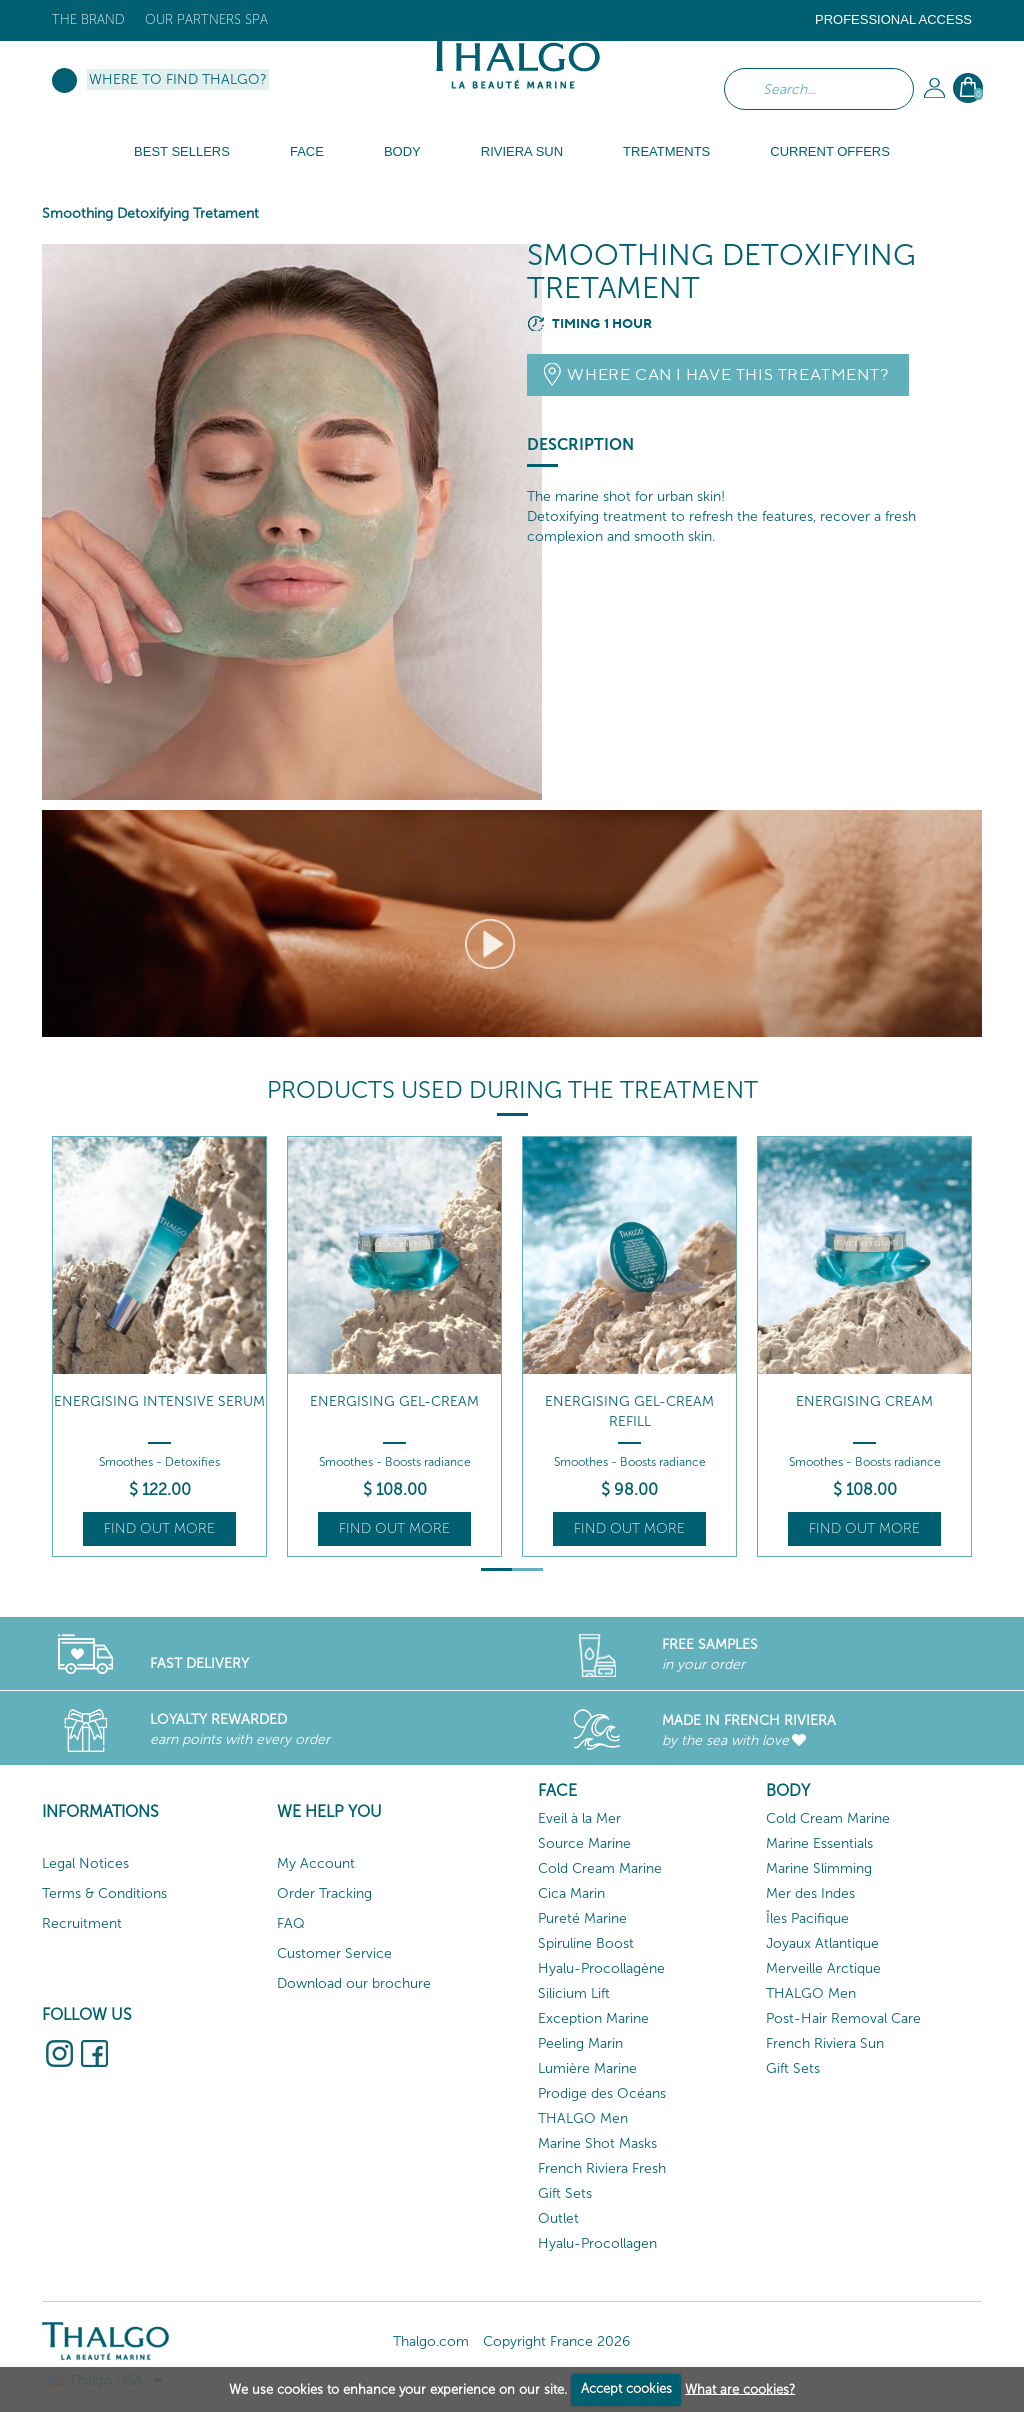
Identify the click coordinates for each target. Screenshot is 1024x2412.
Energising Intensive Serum (159, 1401)
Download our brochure (354, 1983)
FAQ (291, 1923)
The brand (88, 19)
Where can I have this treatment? (728, 374)
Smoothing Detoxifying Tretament (150, 213)
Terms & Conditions (104, 1893)
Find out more (159, 1528)
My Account (316, 1863)
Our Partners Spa (206, 19)
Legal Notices (85, 1863)
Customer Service (334, 1953)
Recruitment (82, 1923)
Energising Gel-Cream (394, 1401)
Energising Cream (864, 1401)
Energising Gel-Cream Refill (629, 1411)
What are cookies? (740, 2388)
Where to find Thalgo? (178, 79)
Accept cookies (626, 2388)
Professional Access (893, 19)
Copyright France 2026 (556, 2341)
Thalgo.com (431, 2341)
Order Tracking (324, 1893)
